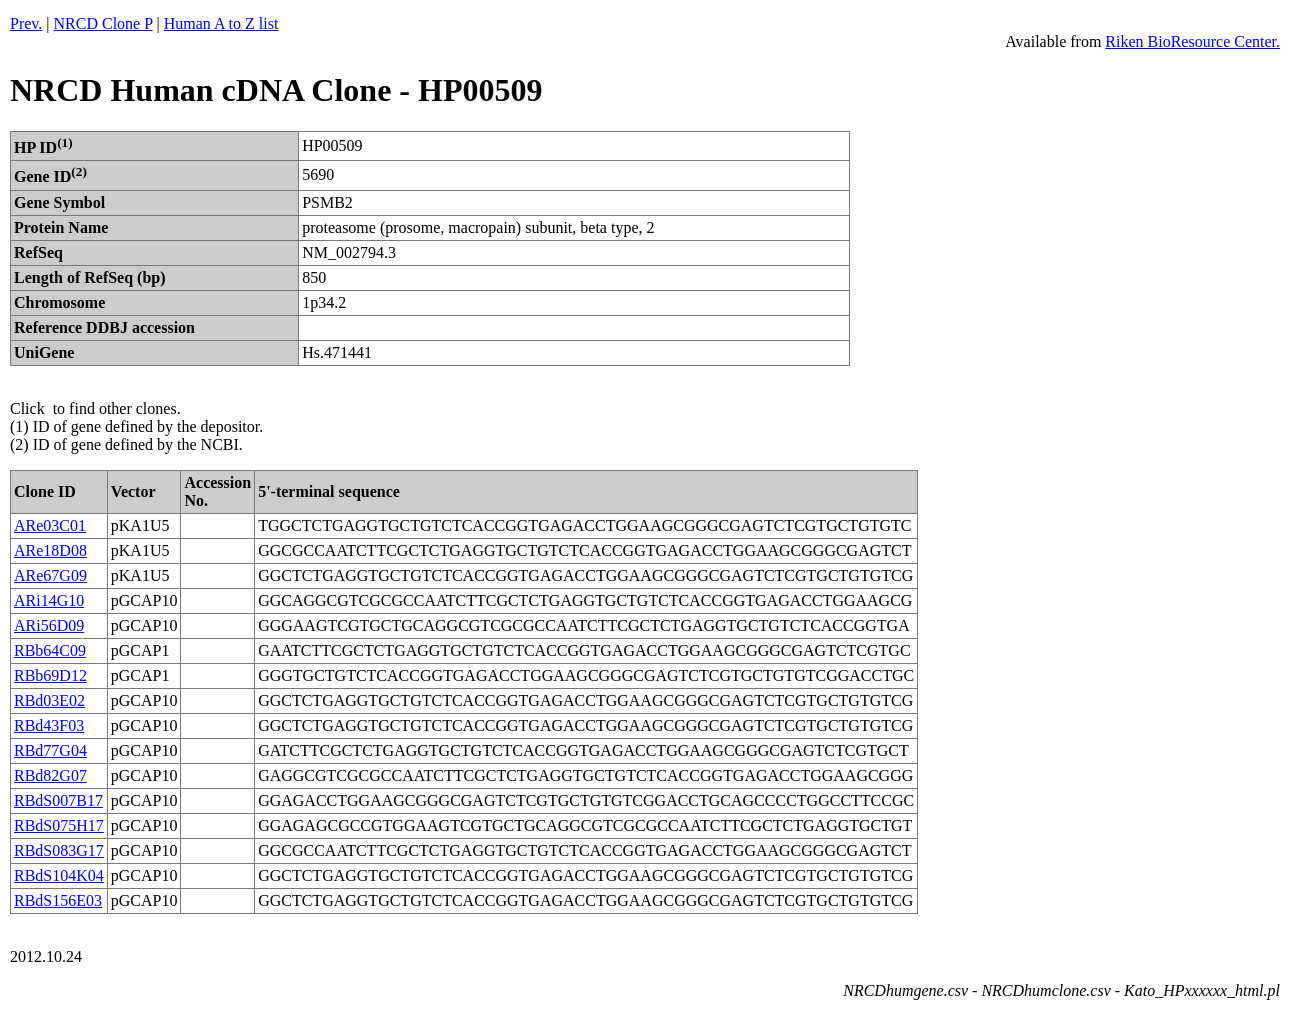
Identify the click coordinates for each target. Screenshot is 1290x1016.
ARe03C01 (50, 525)
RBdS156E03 (58, 900)
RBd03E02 (49, 700)
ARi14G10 (49, 600)
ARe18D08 (50, 550)
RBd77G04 (50, 750)
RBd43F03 (49, 725)
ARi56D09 (49, 625)
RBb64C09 (50, 650)
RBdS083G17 (59, 850)
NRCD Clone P (103, 23)
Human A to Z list (221, 23)
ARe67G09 (50, 575)
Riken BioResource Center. (1192, 41)
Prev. (26, 23)
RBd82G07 (50, 775)
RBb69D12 (50, 675)
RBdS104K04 (59, 875)
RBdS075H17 (59, 825)
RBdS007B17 (58, 800)
